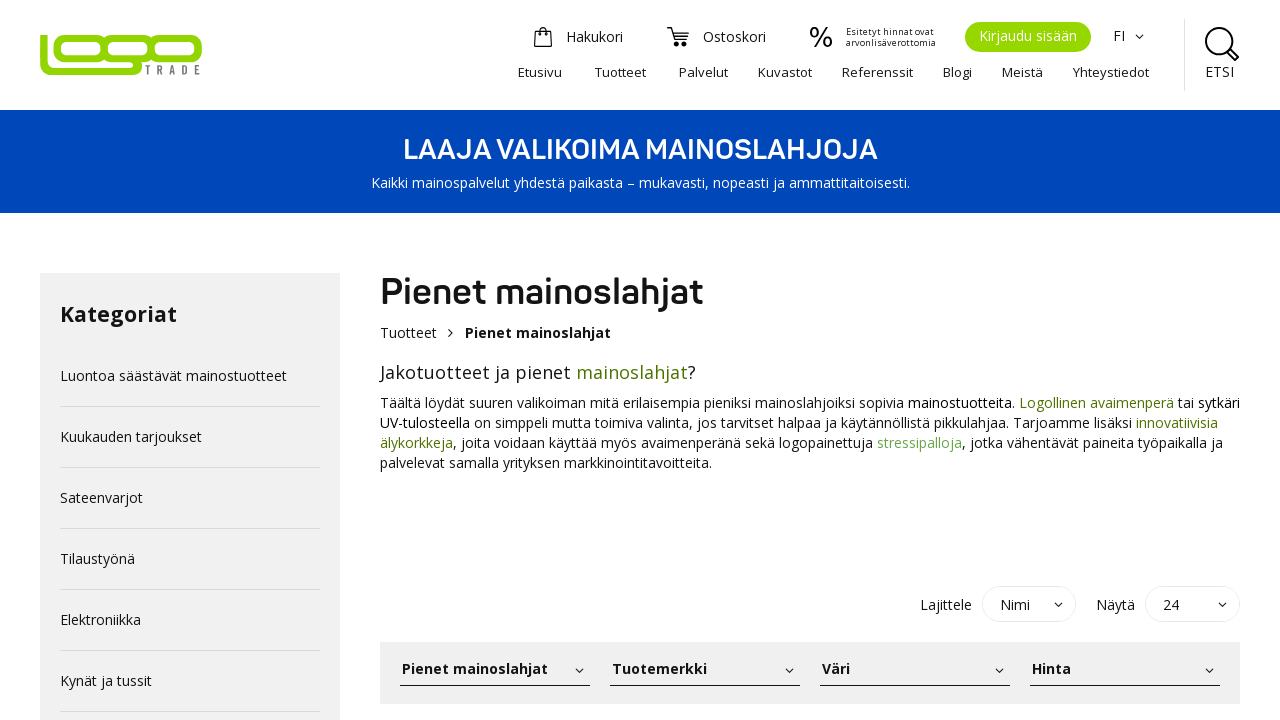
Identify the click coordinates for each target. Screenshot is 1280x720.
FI (1131, 35)
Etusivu (540, 72)
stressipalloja (919, 442)
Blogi (957, 72)
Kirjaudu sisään (1028, 35)
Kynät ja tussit (106, 680)
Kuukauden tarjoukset (131, 436)
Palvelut (703, 72)
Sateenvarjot (101, 497)
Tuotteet (620, 72)
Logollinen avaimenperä (1096, 402)
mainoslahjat (632, 372)
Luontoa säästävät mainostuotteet (173, 375)
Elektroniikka (100, 619)
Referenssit (877, 72)
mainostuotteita (960, 402)
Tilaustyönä (97, 558)
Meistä (1022, 72)
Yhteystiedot (1111, 72)
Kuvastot (785, 72)
